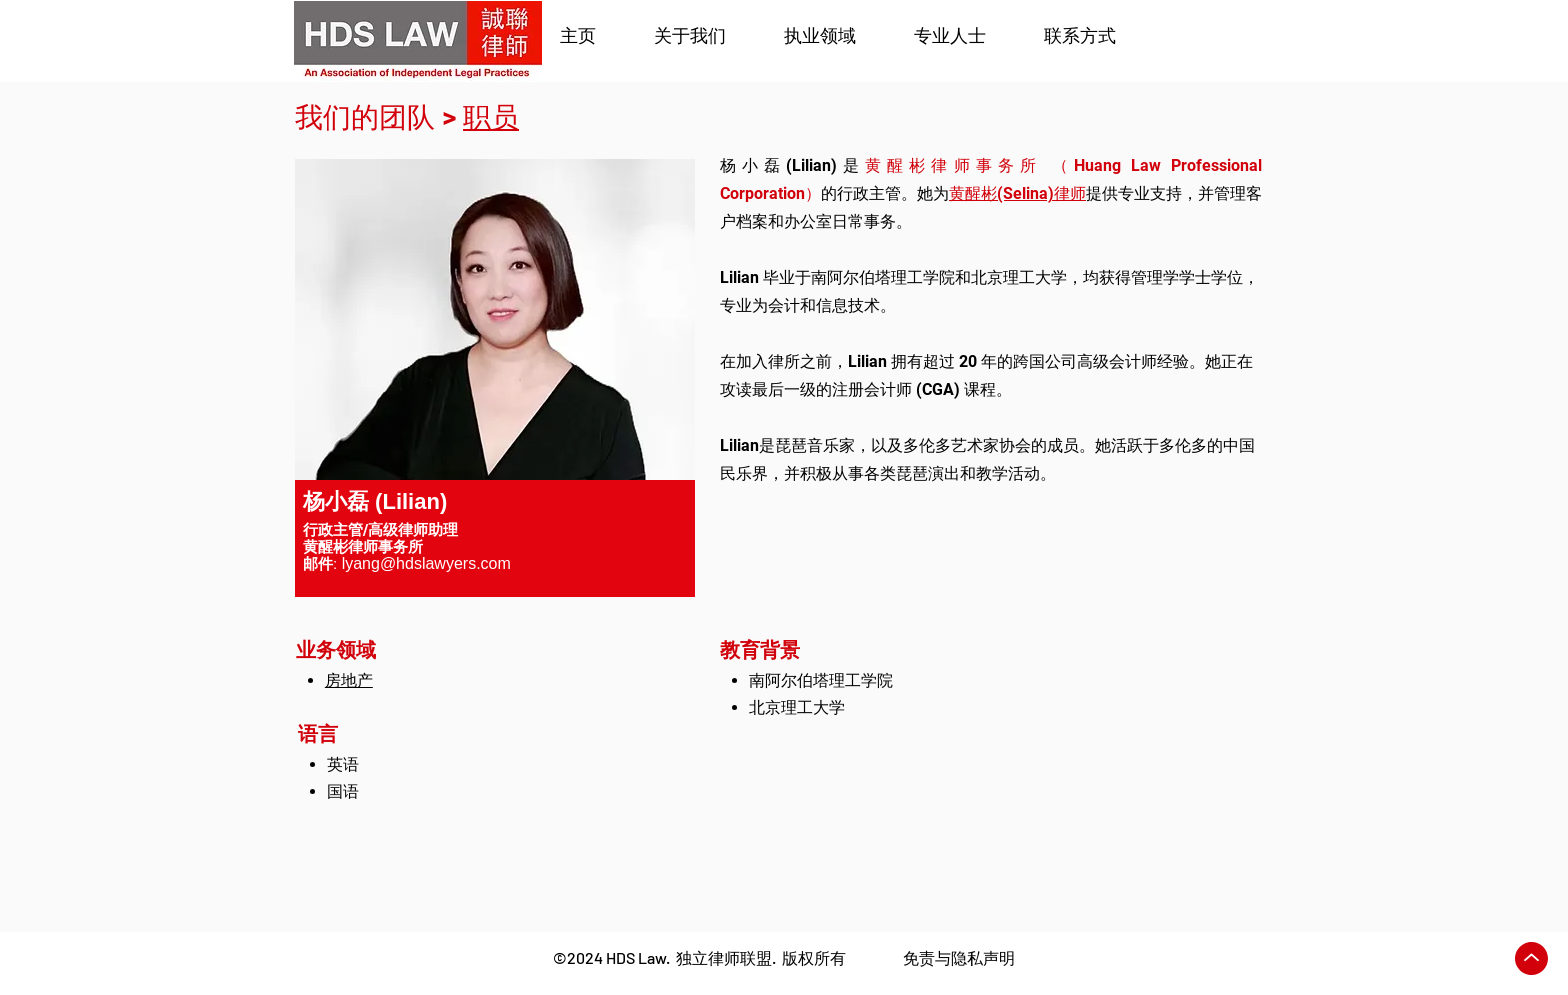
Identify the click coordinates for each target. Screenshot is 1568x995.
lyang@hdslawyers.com (426, 563)
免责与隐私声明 (959, 957)
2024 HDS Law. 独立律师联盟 (669, 957)
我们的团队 (365, 117)
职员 (491, 117)
